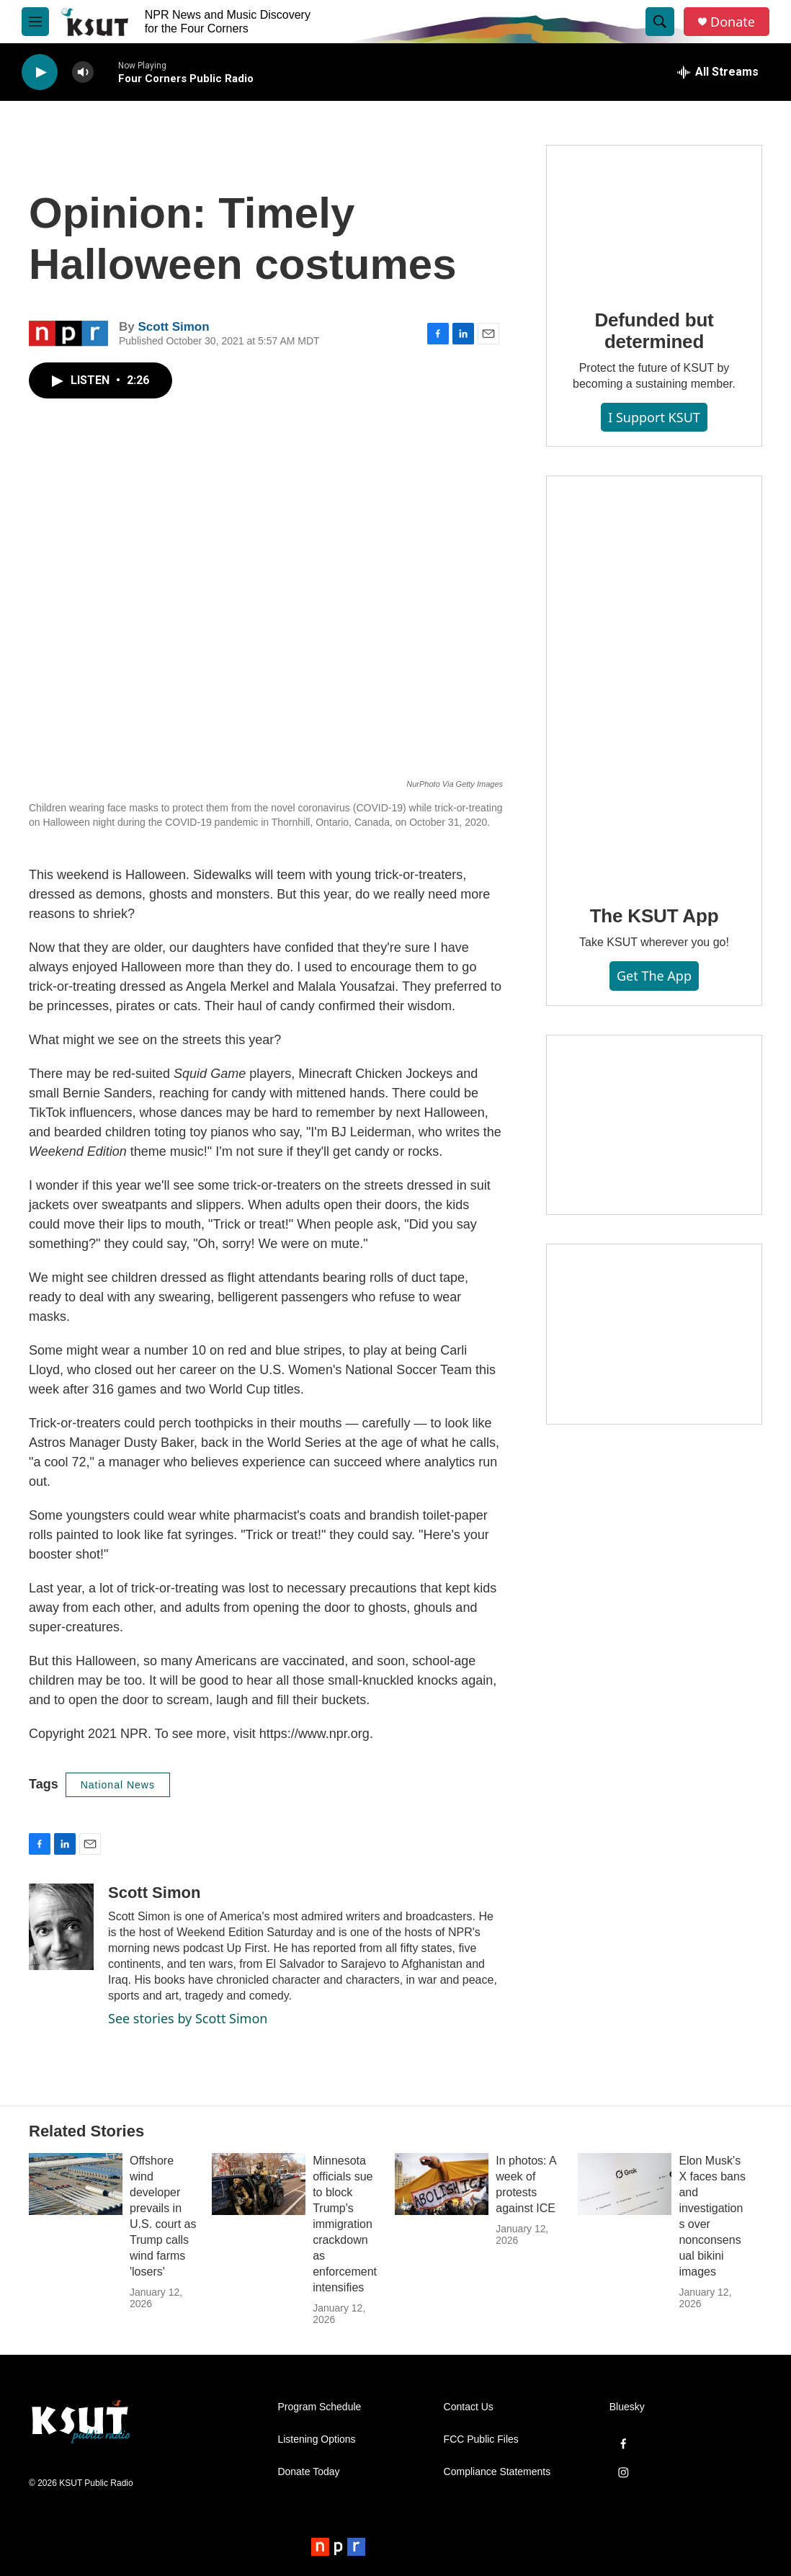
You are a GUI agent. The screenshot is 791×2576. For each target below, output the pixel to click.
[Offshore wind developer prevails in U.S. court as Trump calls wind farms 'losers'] (75, 2184)
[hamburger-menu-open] (35, 21)
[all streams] (717, 72)
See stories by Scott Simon (187, 2018)
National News (118, 1785)
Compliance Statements (497, 2471)
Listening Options (316, 2439)
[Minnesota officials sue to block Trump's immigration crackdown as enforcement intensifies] (258, 2184)
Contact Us (468, 2407)
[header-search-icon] (659, 21)
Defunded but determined (653, 330)
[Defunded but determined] (654, 217)
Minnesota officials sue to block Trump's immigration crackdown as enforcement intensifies (345, 2224)
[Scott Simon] (61, 1927)
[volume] (83, 72)
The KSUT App (654, 916)
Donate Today (308, 2471)
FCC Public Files (481, 2439)
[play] (39, 72)
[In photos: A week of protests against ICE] (441, 2184)
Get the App (654, 975)
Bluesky (627, 2407)
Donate (732, 22)
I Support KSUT (654, 417)
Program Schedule (319, 2407)
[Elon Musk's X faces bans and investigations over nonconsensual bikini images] (624, 2184)
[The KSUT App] (654, 680)
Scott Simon (173, 327)
